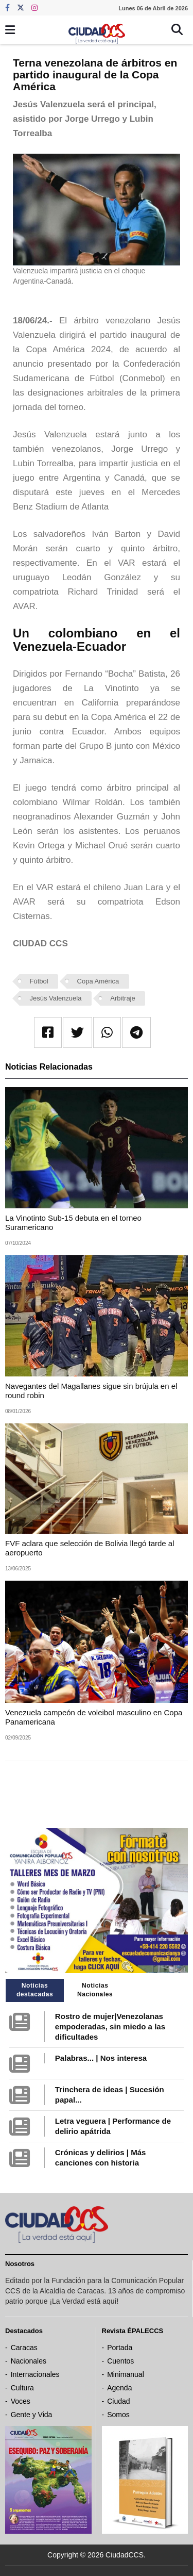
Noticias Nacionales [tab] (95, 1990)
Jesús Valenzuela (56, 998)
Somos (118, 2414)
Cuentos (120, 2361)
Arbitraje (122, 998)
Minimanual (125, 2374)
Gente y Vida (31, 2414)
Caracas (24, 2347)
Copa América (98, 981)
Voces (20, 2401)
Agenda (119, 2388)
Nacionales (28, 2361)
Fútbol (39, 981)
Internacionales (35, 2374)
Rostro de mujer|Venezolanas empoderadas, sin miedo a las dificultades (110, 2026)
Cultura (22, 2388)
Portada (119, 2347)
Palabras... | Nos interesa (101, 2058)
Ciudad (118, 2401)
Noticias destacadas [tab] (34, 1990)
